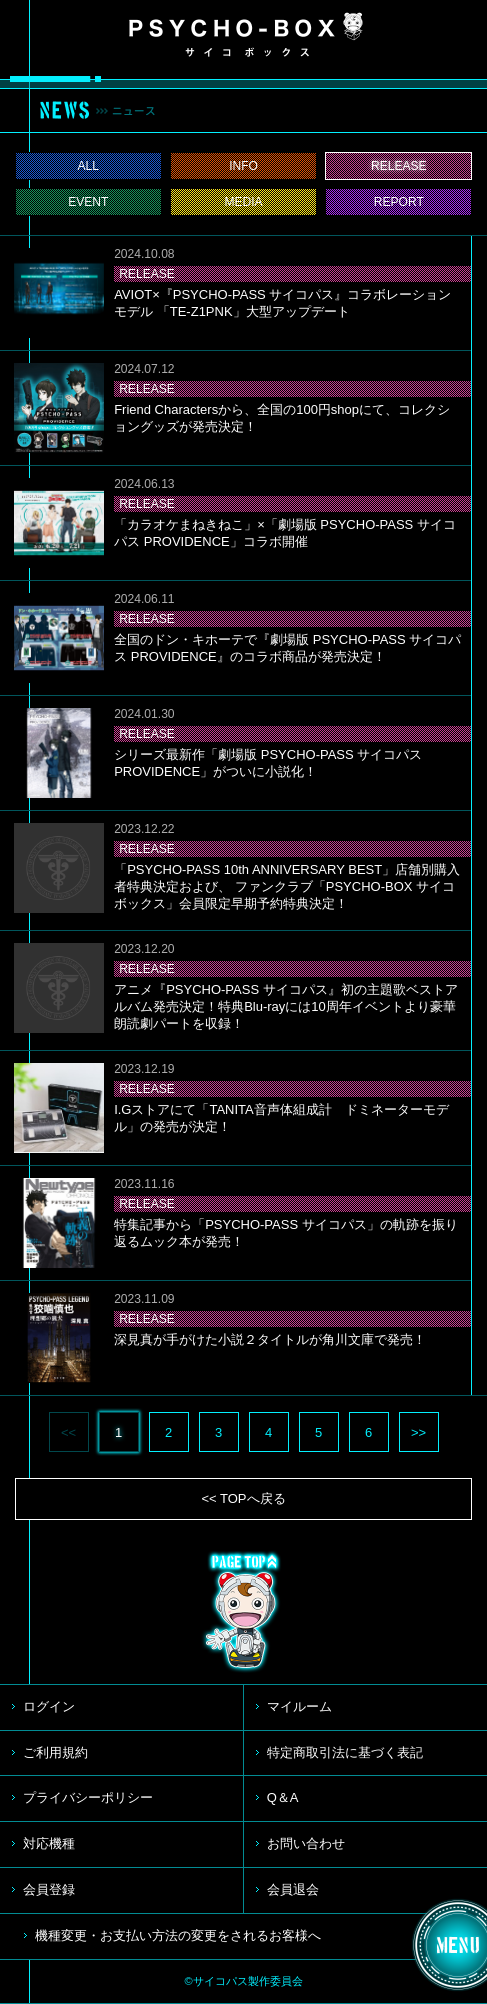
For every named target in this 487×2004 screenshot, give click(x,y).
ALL (89, 166)
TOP (244, 1612)
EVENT (88, 202)
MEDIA (243, 202)
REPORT (399, 202)
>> (418, 1432)
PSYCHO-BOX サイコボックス (246, 35)
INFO (243, 166)
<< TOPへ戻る (243, 1498)
